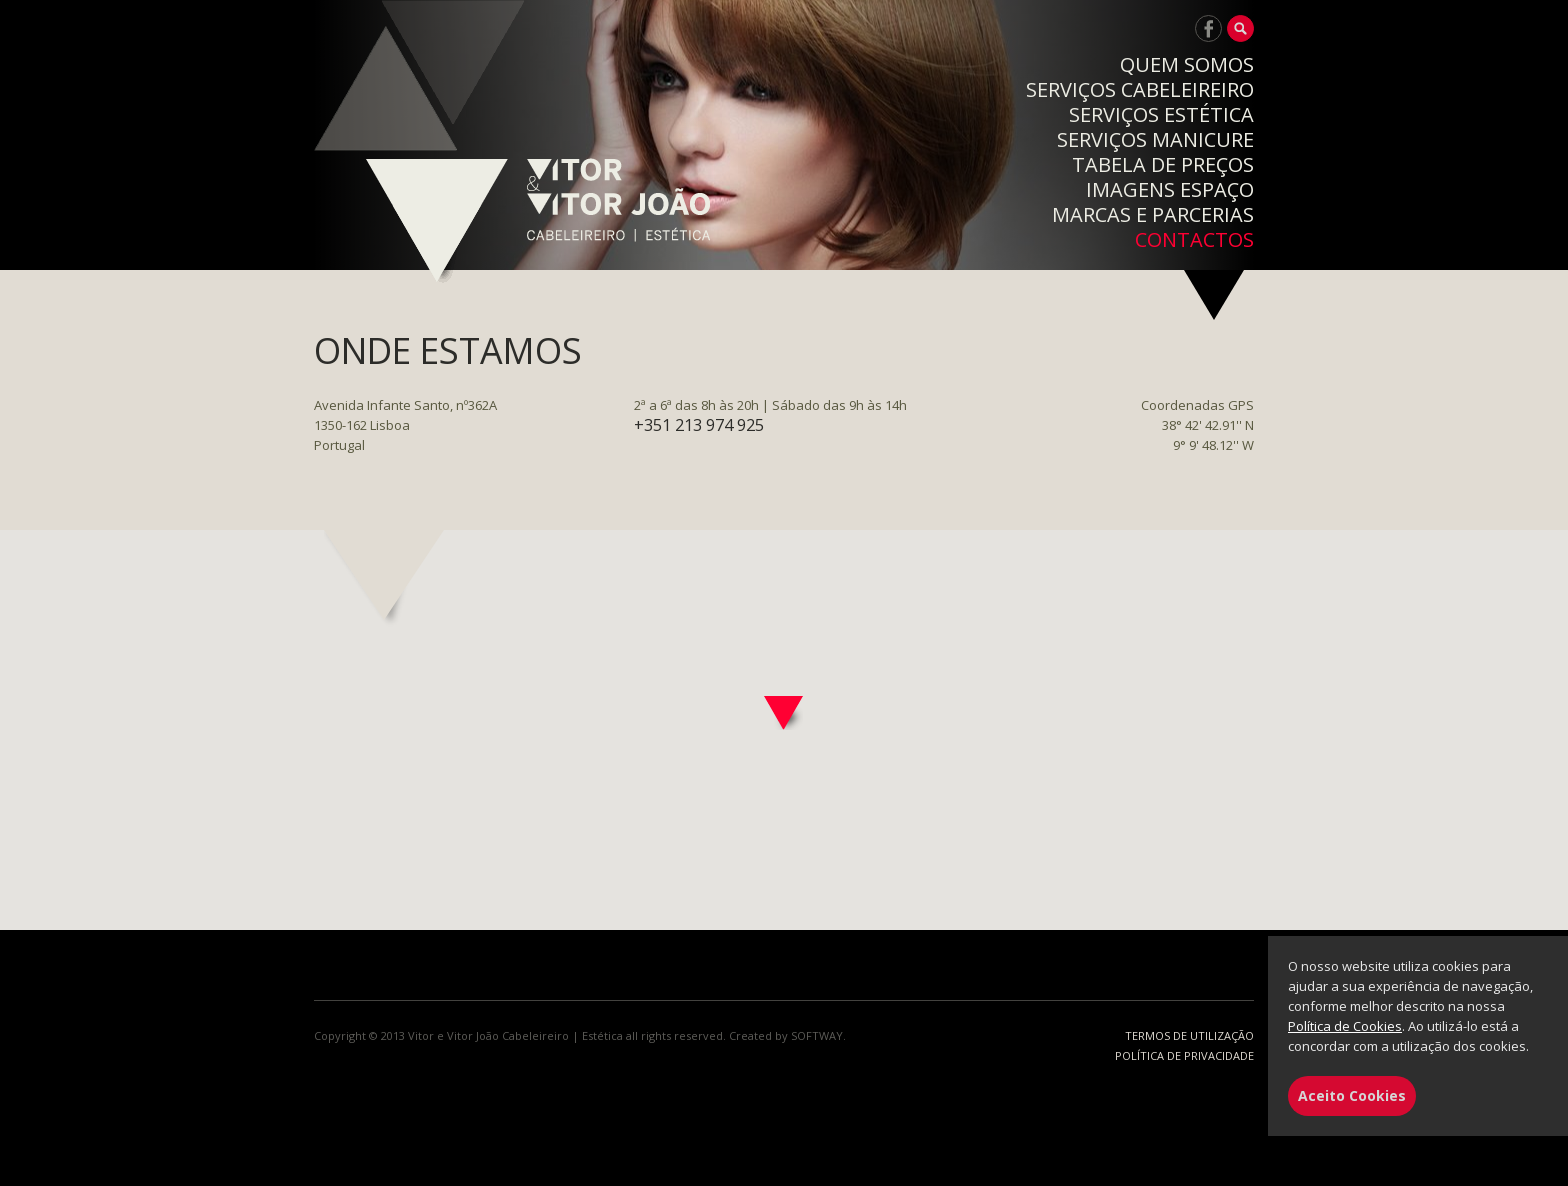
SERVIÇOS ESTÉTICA (1161, 114)
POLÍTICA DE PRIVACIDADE (1184, 1055)
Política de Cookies (1345, 1026)
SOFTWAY (817, 1035)
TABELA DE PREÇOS (1163, 164)
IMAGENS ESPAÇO (1170, 189)
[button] (783, 713)
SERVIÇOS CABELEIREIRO (1140, 89)
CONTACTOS (1194, 239)
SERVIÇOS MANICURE (1155, 139)
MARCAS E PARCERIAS (1153, 214)
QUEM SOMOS (1187, 64)
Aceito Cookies (1352, 1095)
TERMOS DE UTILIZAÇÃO (1189, 1035)
